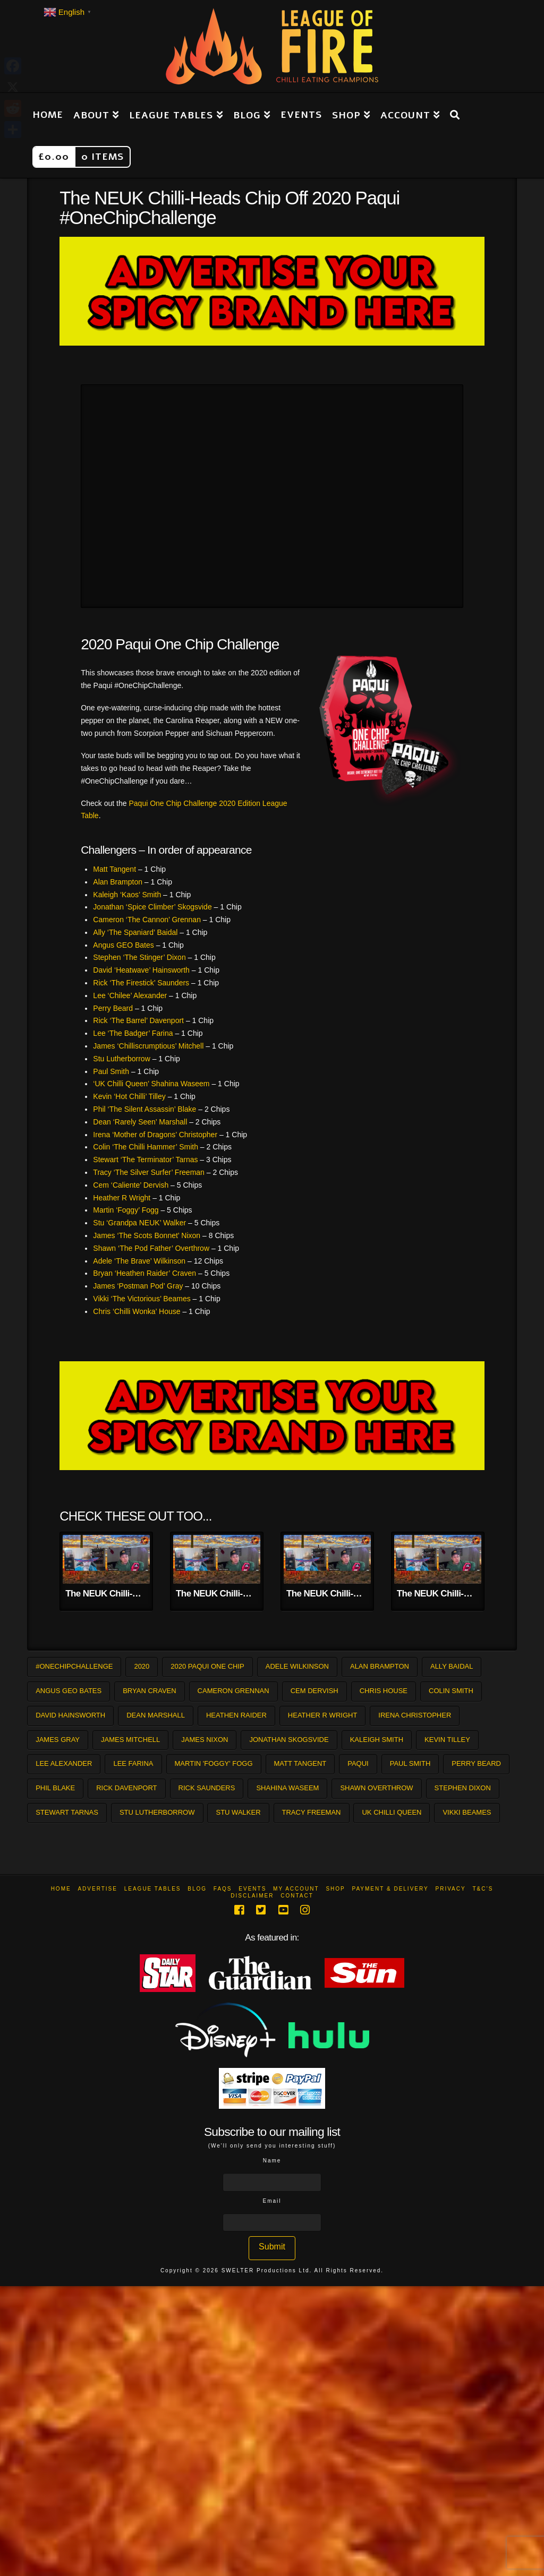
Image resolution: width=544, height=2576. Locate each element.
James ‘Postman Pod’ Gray (138, 1286)
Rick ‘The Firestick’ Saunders (141, 982)
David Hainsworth (70, 1715)
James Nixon (204, 1740)
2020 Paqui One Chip (207, 1666)
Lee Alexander (64, 1763)
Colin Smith (451, 1691)
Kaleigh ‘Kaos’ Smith (127, 894)
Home (61, 1889)
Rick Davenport (126, 1788)
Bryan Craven (149, 1691)
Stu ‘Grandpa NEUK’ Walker (139, 1222)
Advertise (97, 1889)
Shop (335, 1889)
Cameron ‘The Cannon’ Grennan (147, 919)
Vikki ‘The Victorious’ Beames (141, 1298)
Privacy (450, 1889)
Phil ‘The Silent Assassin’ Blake (144, 1109)
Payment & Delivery (390, 1889)
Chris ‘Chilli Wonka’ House (136, 1311)
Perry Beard (113, 1008)
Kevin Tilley (447, 1740)
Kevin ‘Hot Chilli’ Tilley (129, 1096)
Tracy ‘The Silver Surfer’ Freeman (149, 1172)
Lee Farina (133, 1763)
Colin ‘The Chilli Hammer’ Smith (145, 1147)
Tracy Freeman (311, 1812)
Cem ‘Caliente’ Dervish (130, 1185)
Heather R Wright (121, 1197)
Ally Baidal (451, 1666)
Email (271, 2201)
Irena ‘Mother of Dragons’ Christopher (155, 1134)
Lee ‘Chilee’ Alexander (130, 995)
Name (272, 2160)
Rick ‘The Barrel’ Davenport (138, 1020)
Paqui (358, 1763)
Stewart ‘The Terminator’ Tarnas (145, 1159)
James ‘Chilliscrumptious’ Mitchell (148, 1046)
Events (252, 1889)
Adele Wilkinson (297, 1666)
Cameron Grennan (233, 1691)
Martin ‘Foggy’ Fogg (125, 1210)
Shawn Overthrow (376, 1788)
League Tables (152, 1889)
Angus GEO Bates (123, 945)
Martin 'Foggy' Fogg (214, 1763)
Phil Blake (55, 1788)
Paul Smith (111, 1071)
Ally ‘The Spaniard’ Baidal (135, 932)
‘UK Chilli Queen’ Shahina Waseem (151, 1083)
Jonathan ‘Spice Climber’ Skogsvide (152, 907)
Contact (296, 1896)
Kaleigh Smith (376, 1740)
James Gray (58, 1740)
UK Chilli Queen (391, 1812)
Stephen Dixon (463, 1788)
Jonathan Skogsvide (288, 1740)
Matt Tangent (114, 869)
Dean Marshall (155, 1715)
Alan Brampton (117, 882)
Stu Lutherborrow (121, 1058)
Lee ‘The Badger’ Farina (133, 1033)
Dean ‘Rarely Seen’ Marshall (140, 1122)
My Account (296, 1889)
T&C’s (482, 1889)
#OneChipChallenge (74, 1666)
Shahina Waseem (287, 1788)
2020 (141, 1666)
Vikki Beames (467, 1812)
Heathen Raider (236, 1715)
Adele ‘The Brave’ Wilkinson (139, 1261)
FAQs (223, 1889)
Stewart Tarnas (67, 1812)
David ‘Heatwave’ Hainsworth (141, 970)
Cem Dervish (314, 1691)
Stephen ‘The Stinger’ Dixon (139, 957)
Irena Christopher (414, 1715)
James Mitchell (130, 1740)
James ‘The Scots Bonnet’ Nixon (146, 1235)
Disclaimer (252, 1896)
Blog (197, 1889)
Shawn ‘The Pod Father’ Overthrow (151, 1248)
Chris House (383, 1691)
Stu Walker (238, 1812)
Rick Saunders (206, 1788)
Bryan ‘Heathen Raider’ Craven (144, 1273)
